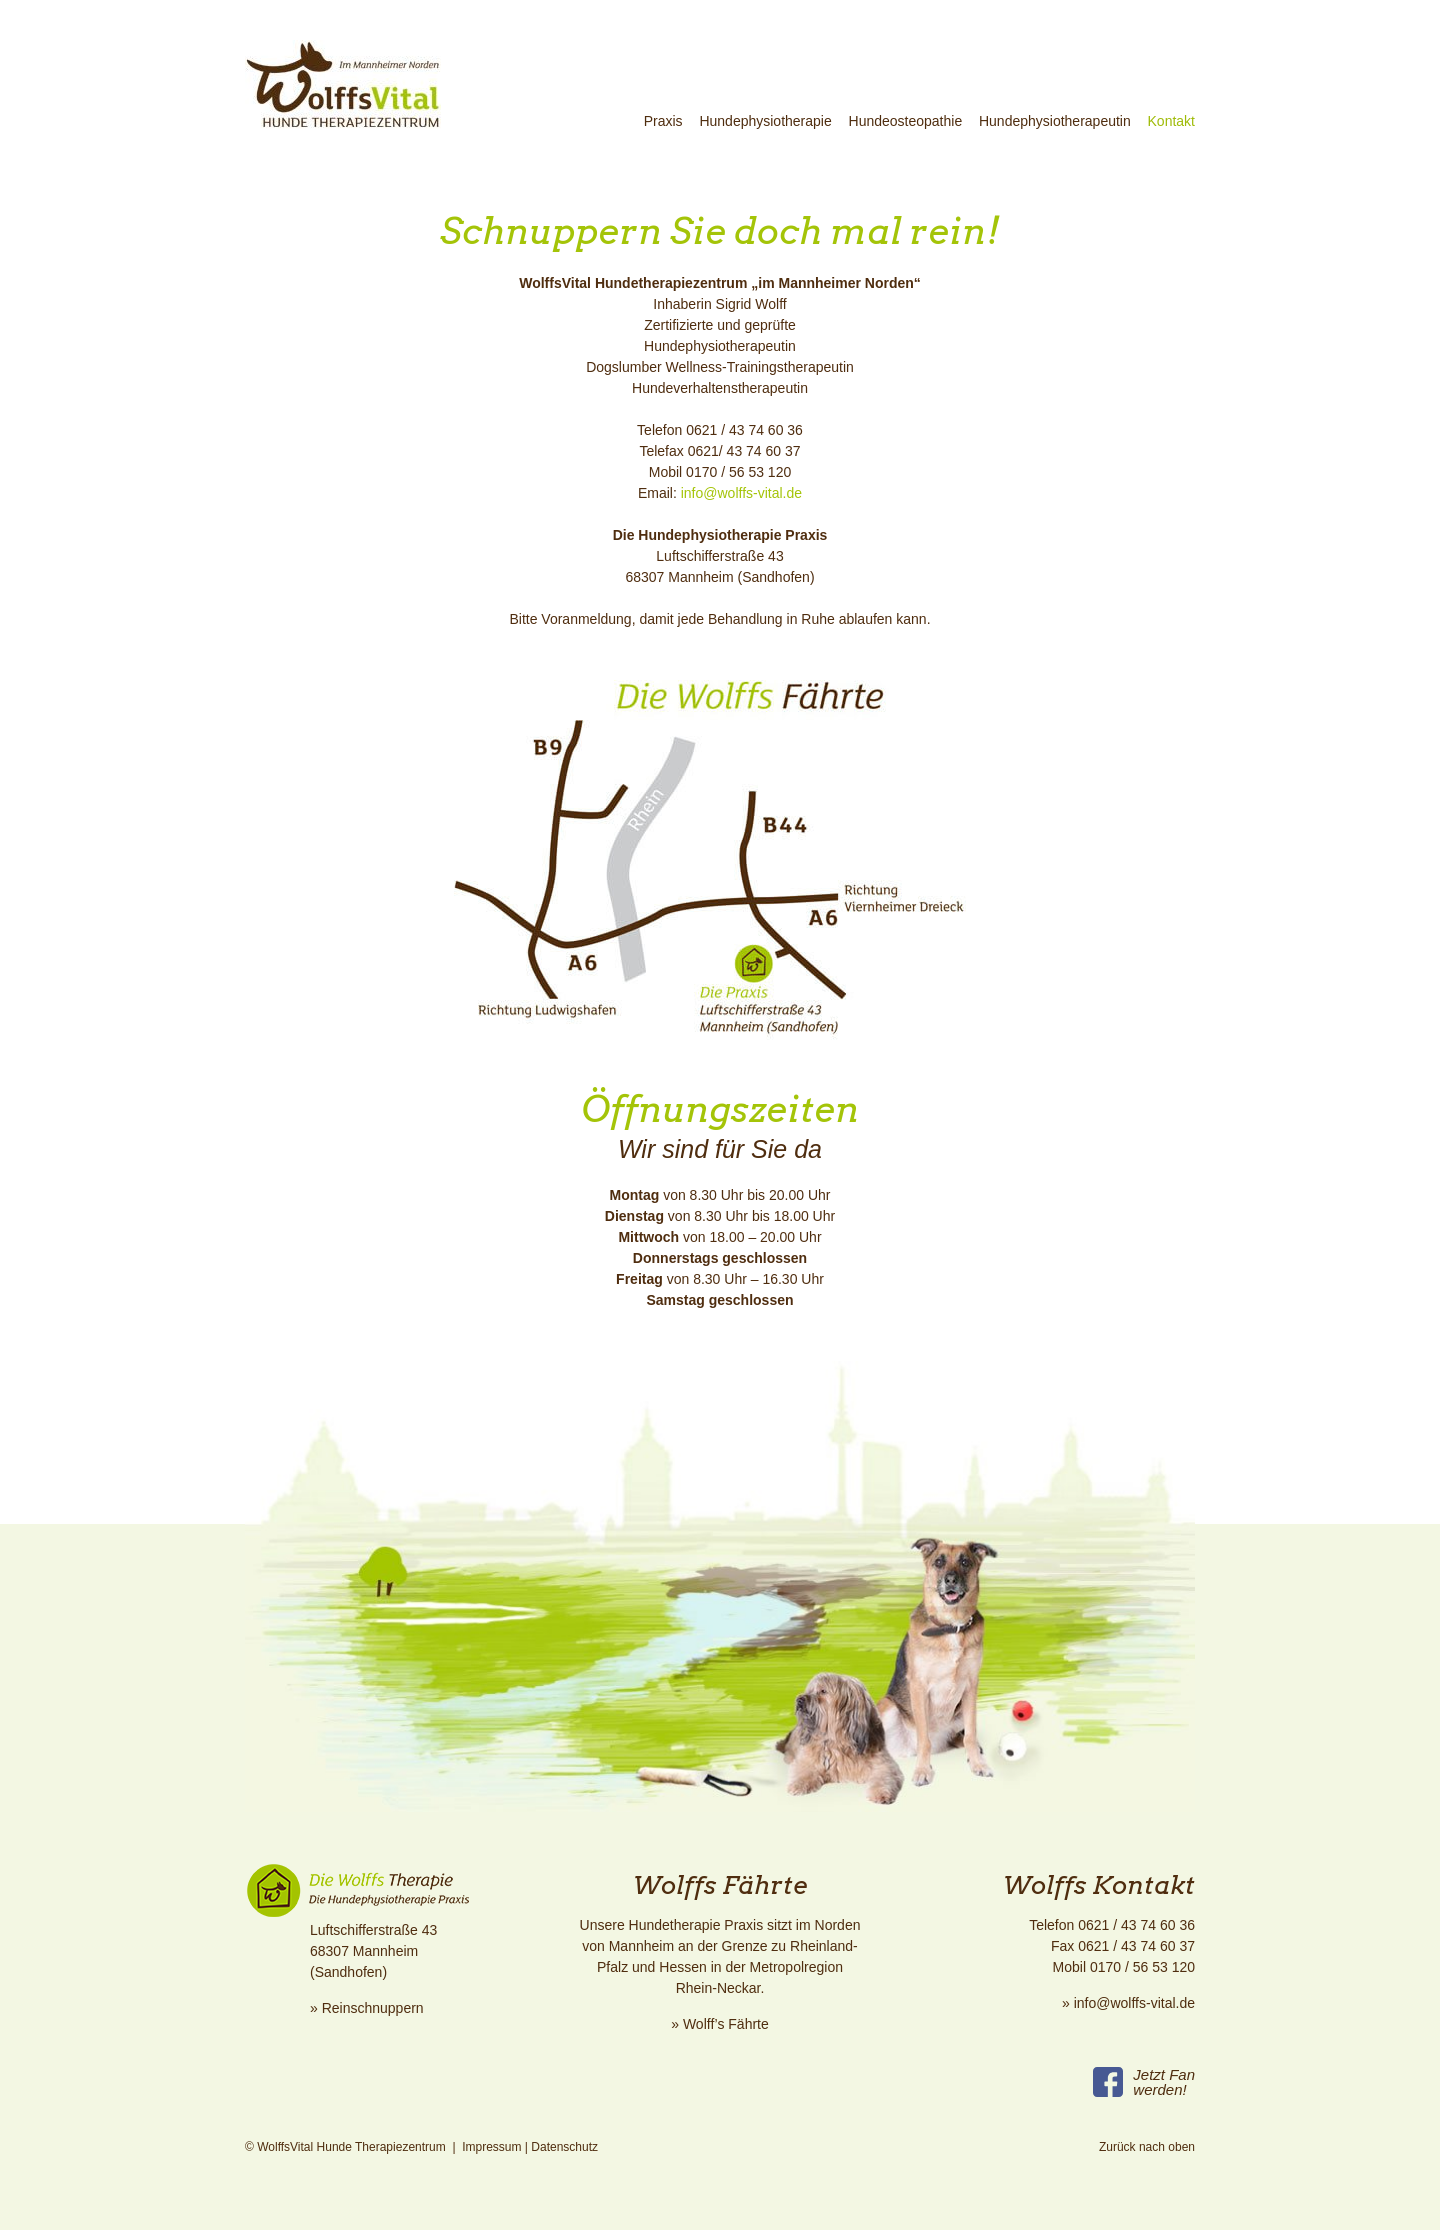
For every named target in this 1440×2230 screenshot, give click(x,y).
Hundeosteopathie (906, 121)
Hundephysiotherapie (765, 121)
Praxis (663, 121)
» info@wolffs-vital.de (1128, 2003)
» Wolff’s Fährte (720, 2024)
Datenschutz (564, 2147)
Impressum (491, 2147)
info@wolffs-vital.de (739, 493)
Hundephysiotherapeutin (1055, 121)
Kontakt (1171, 121)
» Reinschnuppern (367, 2008)
